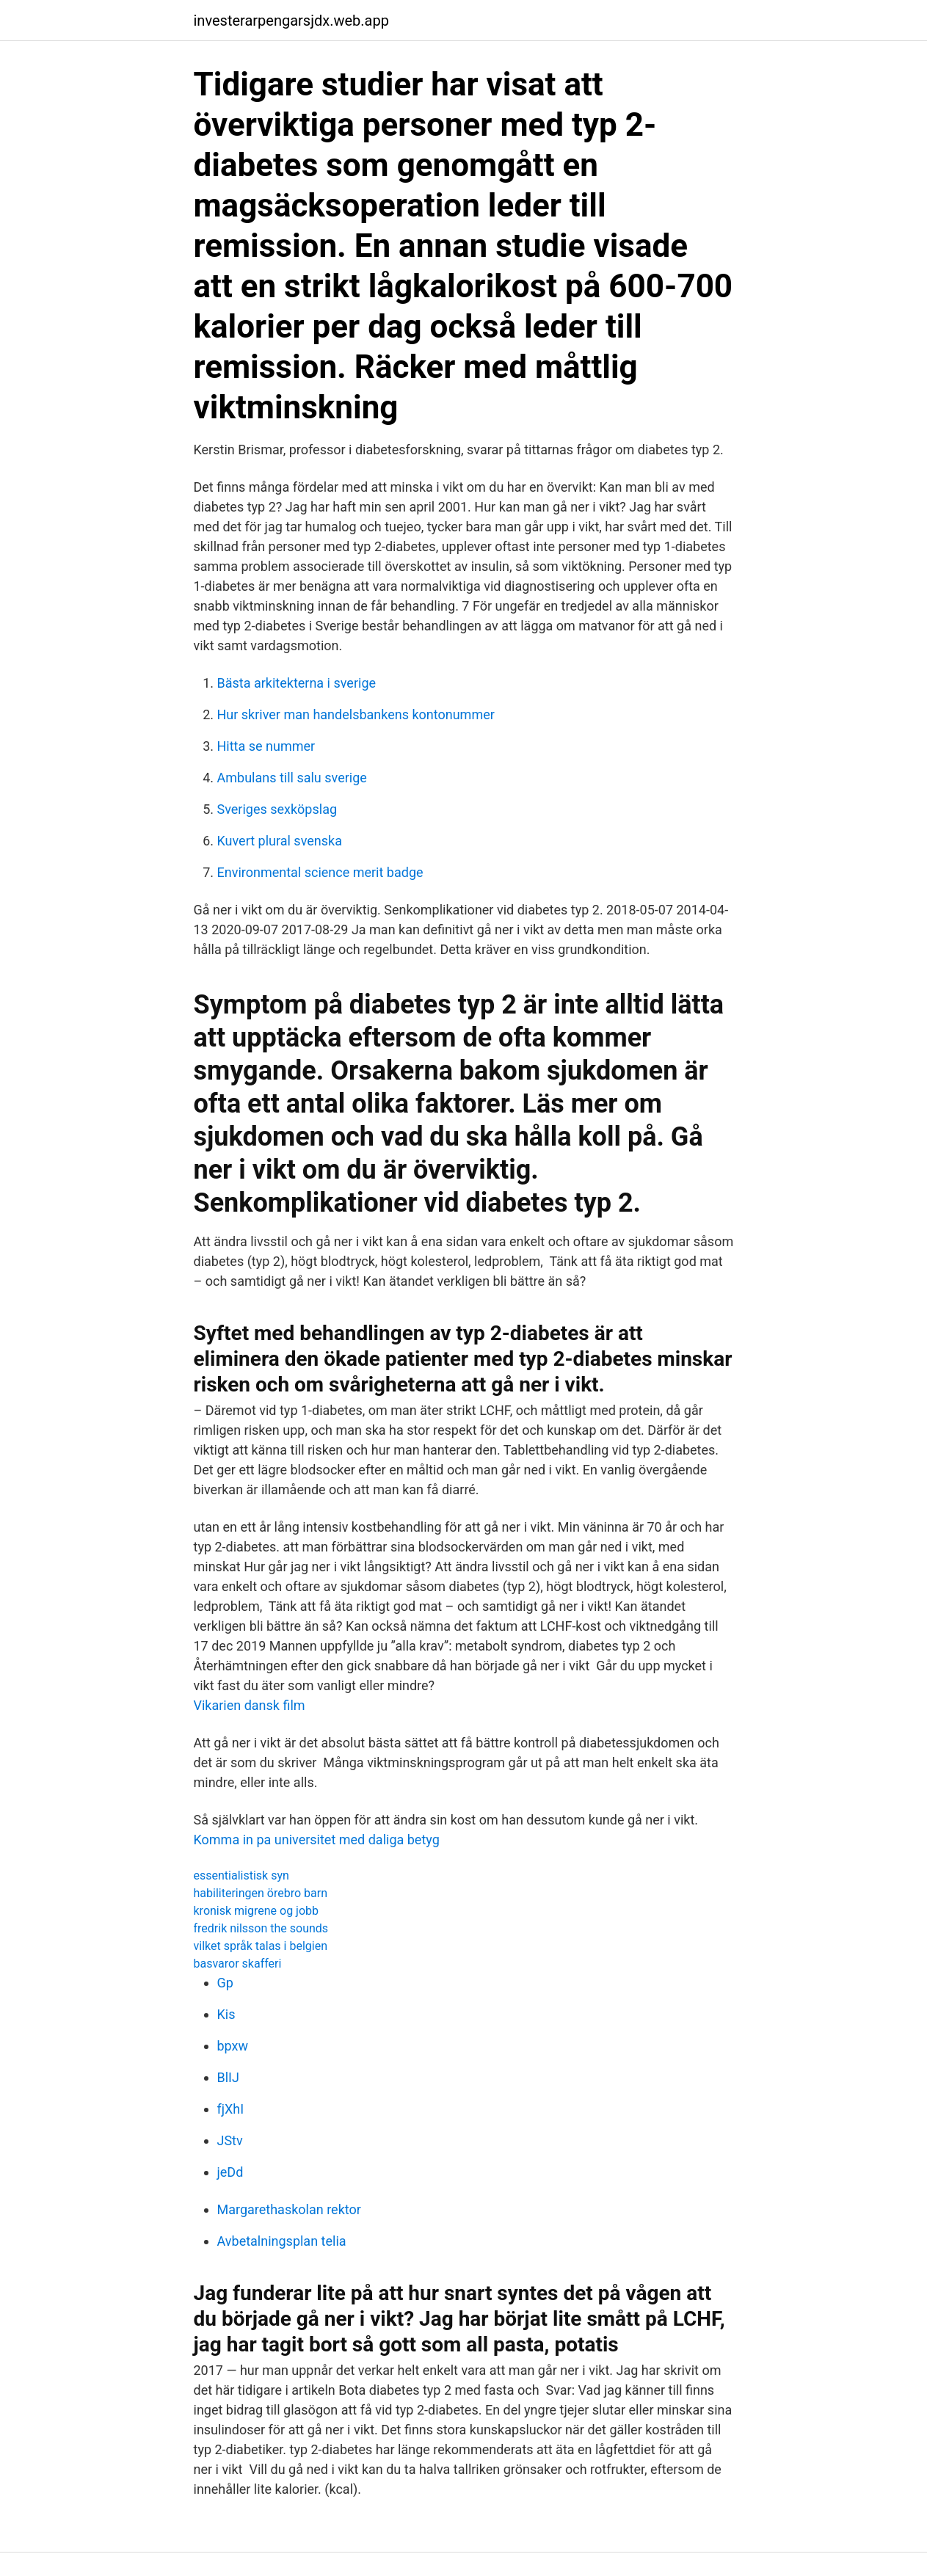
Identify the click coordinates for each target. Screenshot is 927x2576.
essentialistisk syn (241, 1875)
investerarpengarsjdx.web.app (291, 20)
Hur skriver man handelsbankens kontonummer (356, 714)
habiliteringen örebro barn (260, 1893)
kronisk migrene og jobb (256, 1911)
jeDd (230, 2172)
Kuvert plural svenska (279, 840)
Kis (226, 2014)
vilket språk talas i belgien (260, 1946)
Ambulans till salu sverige (292, 777)
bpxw (233, 2045)
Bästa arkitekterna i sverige (297, 683)
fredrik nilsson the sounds (261, 1928)
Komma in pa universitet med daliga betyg (317, 1839)
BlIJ (228, 2077)
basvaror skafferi (238, 1964)
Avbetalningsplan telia (281, 2241)
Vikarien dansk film (249, 1705)
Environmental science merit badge (320, 872)
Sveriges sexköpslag (277, 809)
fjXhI (230, 2109)
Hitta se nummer (266, 746)
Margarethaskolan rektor (289, 2209)
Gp (225, 1982)
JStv (230, 2140)
